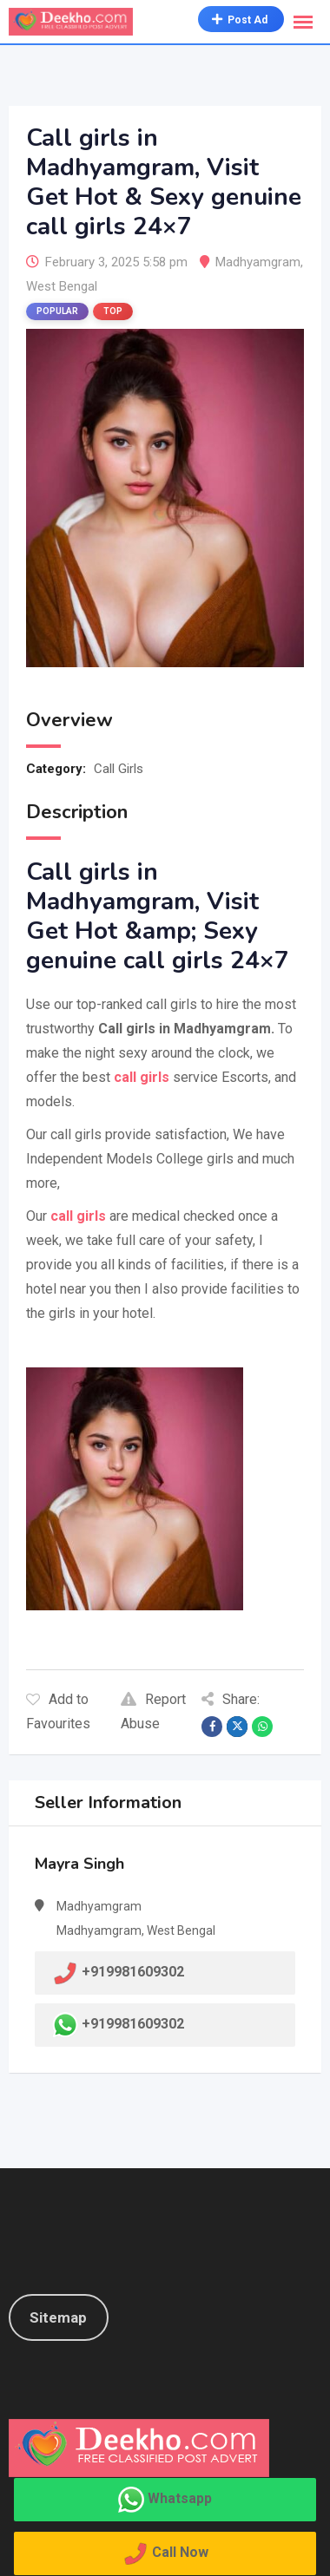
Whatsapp (180, 2498)
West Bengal (61, 286)
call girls (76, 1216)
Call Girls (118, 769)
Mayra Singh (79, 1863)
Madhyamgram (257, 262)
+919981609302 (133, 2024)
